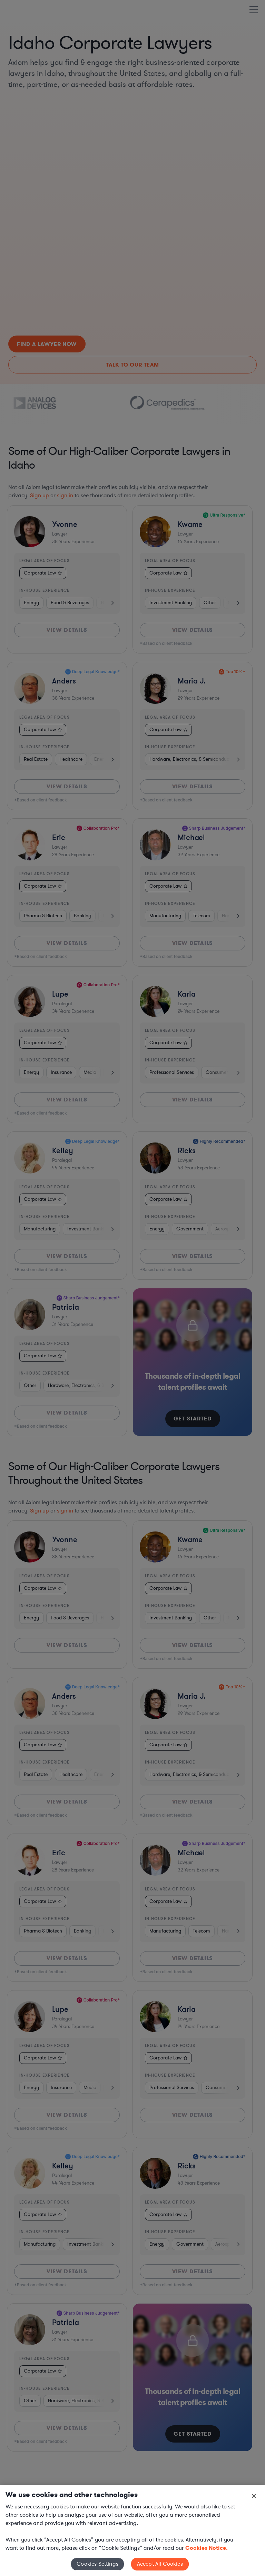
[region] (132, 2530)
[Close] (254, 2496)
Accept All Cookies (160, 2564)
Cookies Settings (97, 2564)
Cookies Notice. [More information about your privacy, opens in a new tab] (206, 2548)
